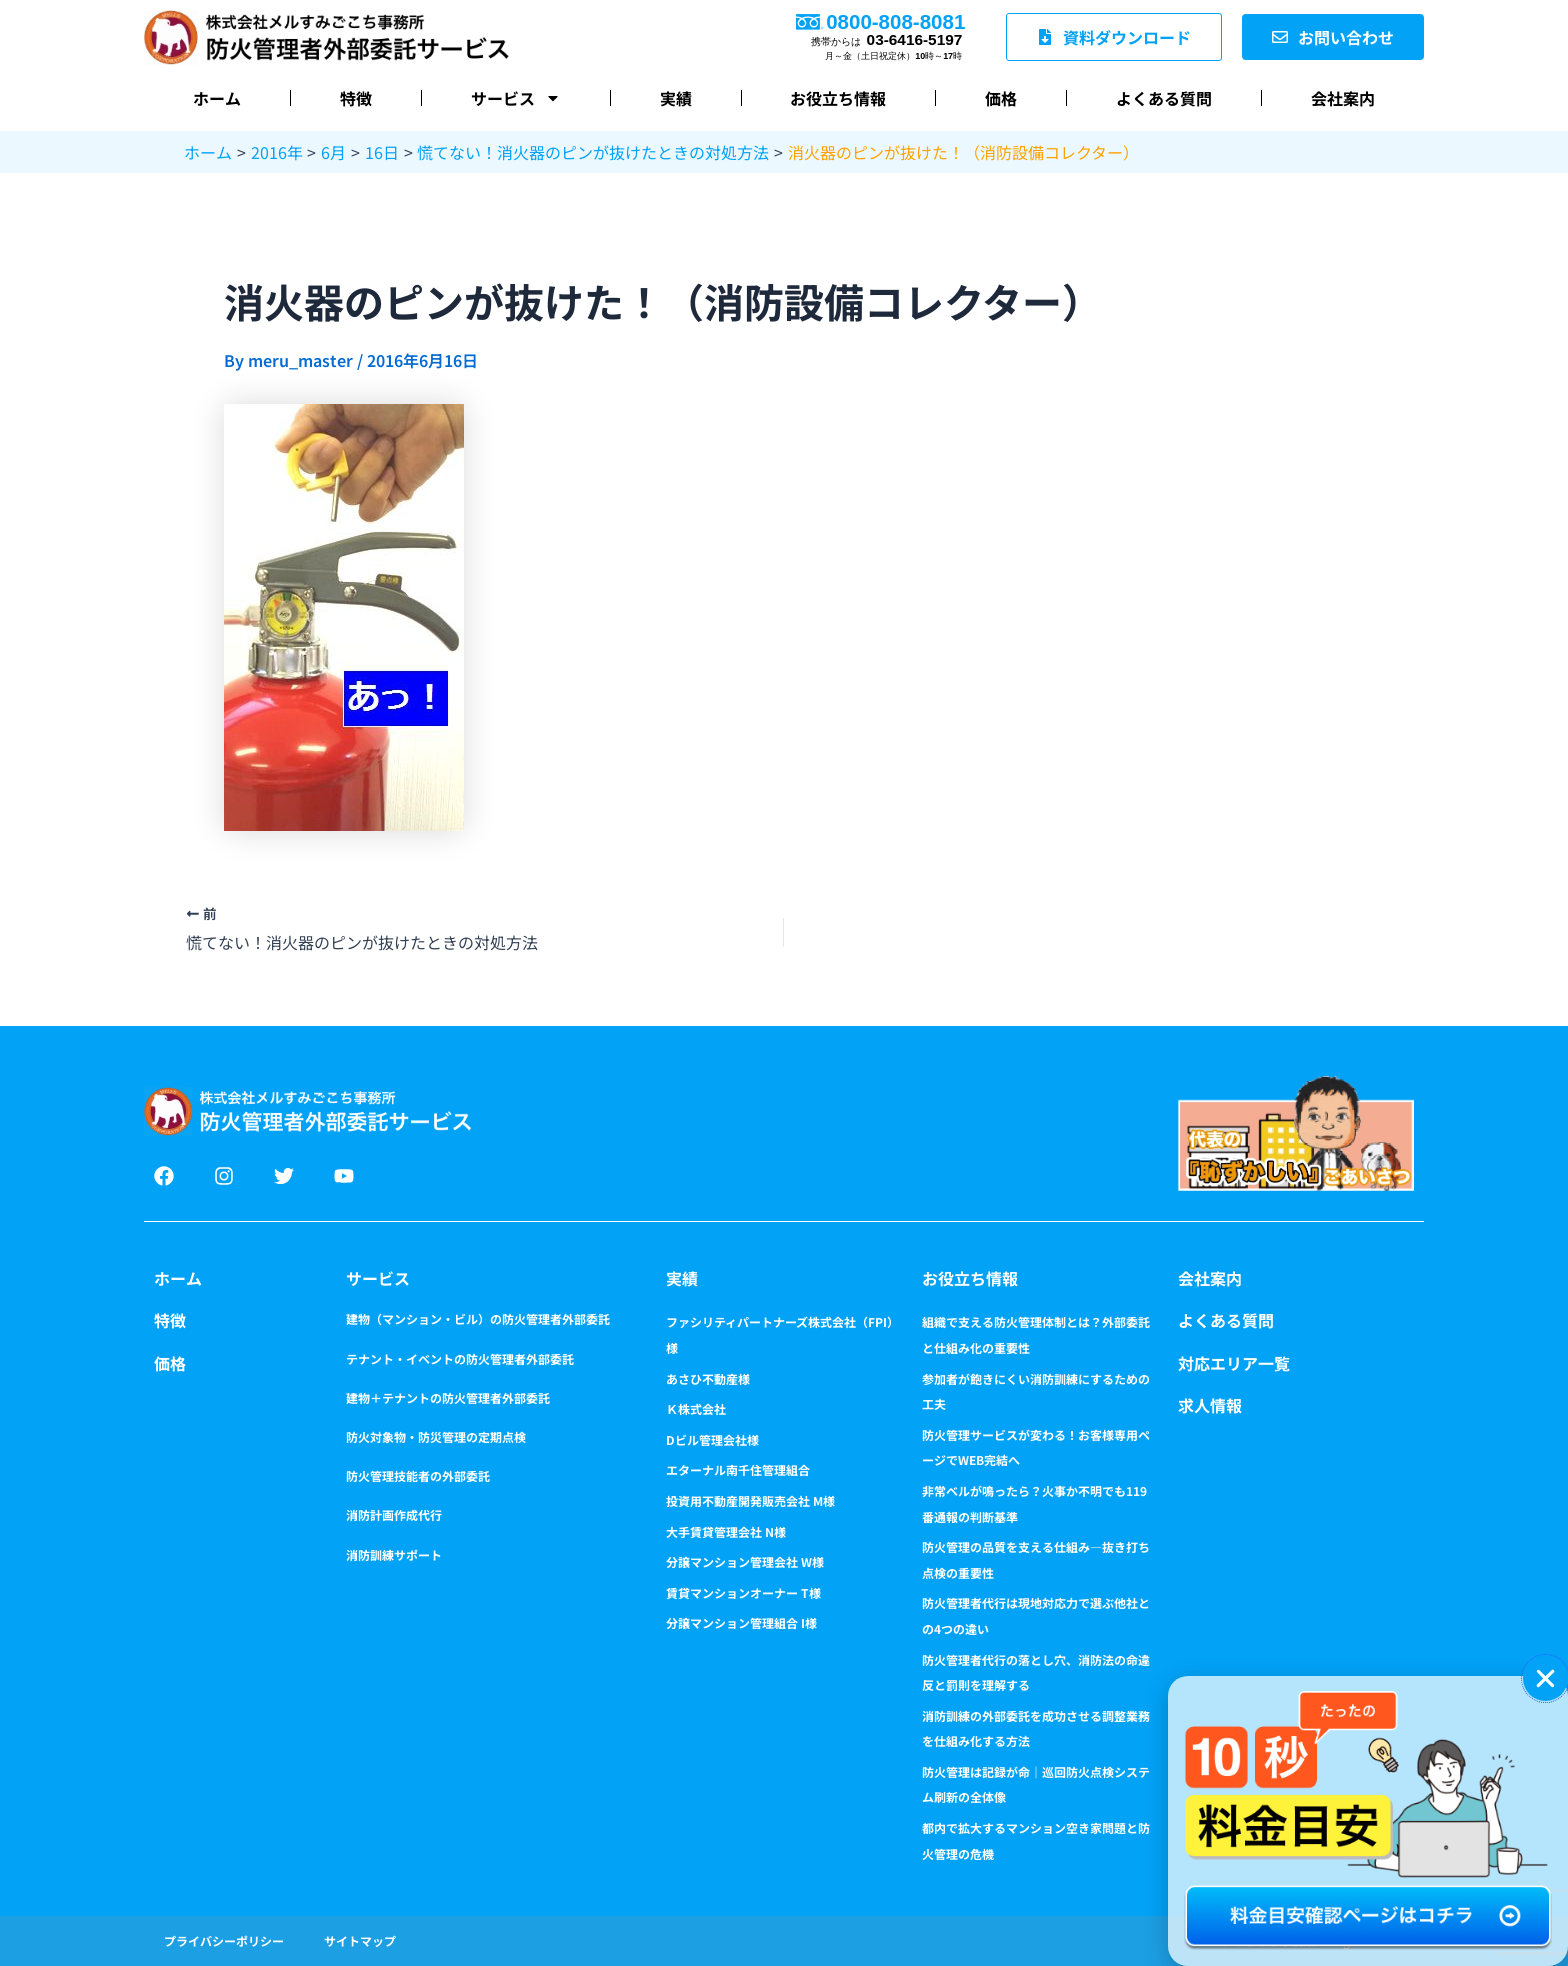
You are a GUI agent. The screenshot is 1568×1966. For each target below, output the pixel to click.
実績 (676, 98)
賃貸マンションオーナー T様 (743, 1592)
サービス (516, 98)
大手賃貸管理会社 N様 (726, 1531)
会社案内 (1343, 98)
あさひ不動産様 (708, 1378)
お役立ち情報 (838, 98)
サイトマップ (360, 1940)
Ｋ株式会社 (696, 1408)
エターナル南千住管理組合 (738, 1469)
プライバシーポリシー (224, 1940)
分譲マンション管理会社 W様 (745, 1561)
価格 (1001, 98)
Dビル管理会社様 (712, 1439)
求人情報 (1210, 1405)
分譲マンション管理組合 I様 (741, 1622)
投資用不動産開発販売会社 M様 (750, 1500)
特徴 (356, 98)
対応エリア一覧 (1234, 1363)
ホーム (217, 98)
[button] (1545, 1678)
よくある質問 (1164, 98)
